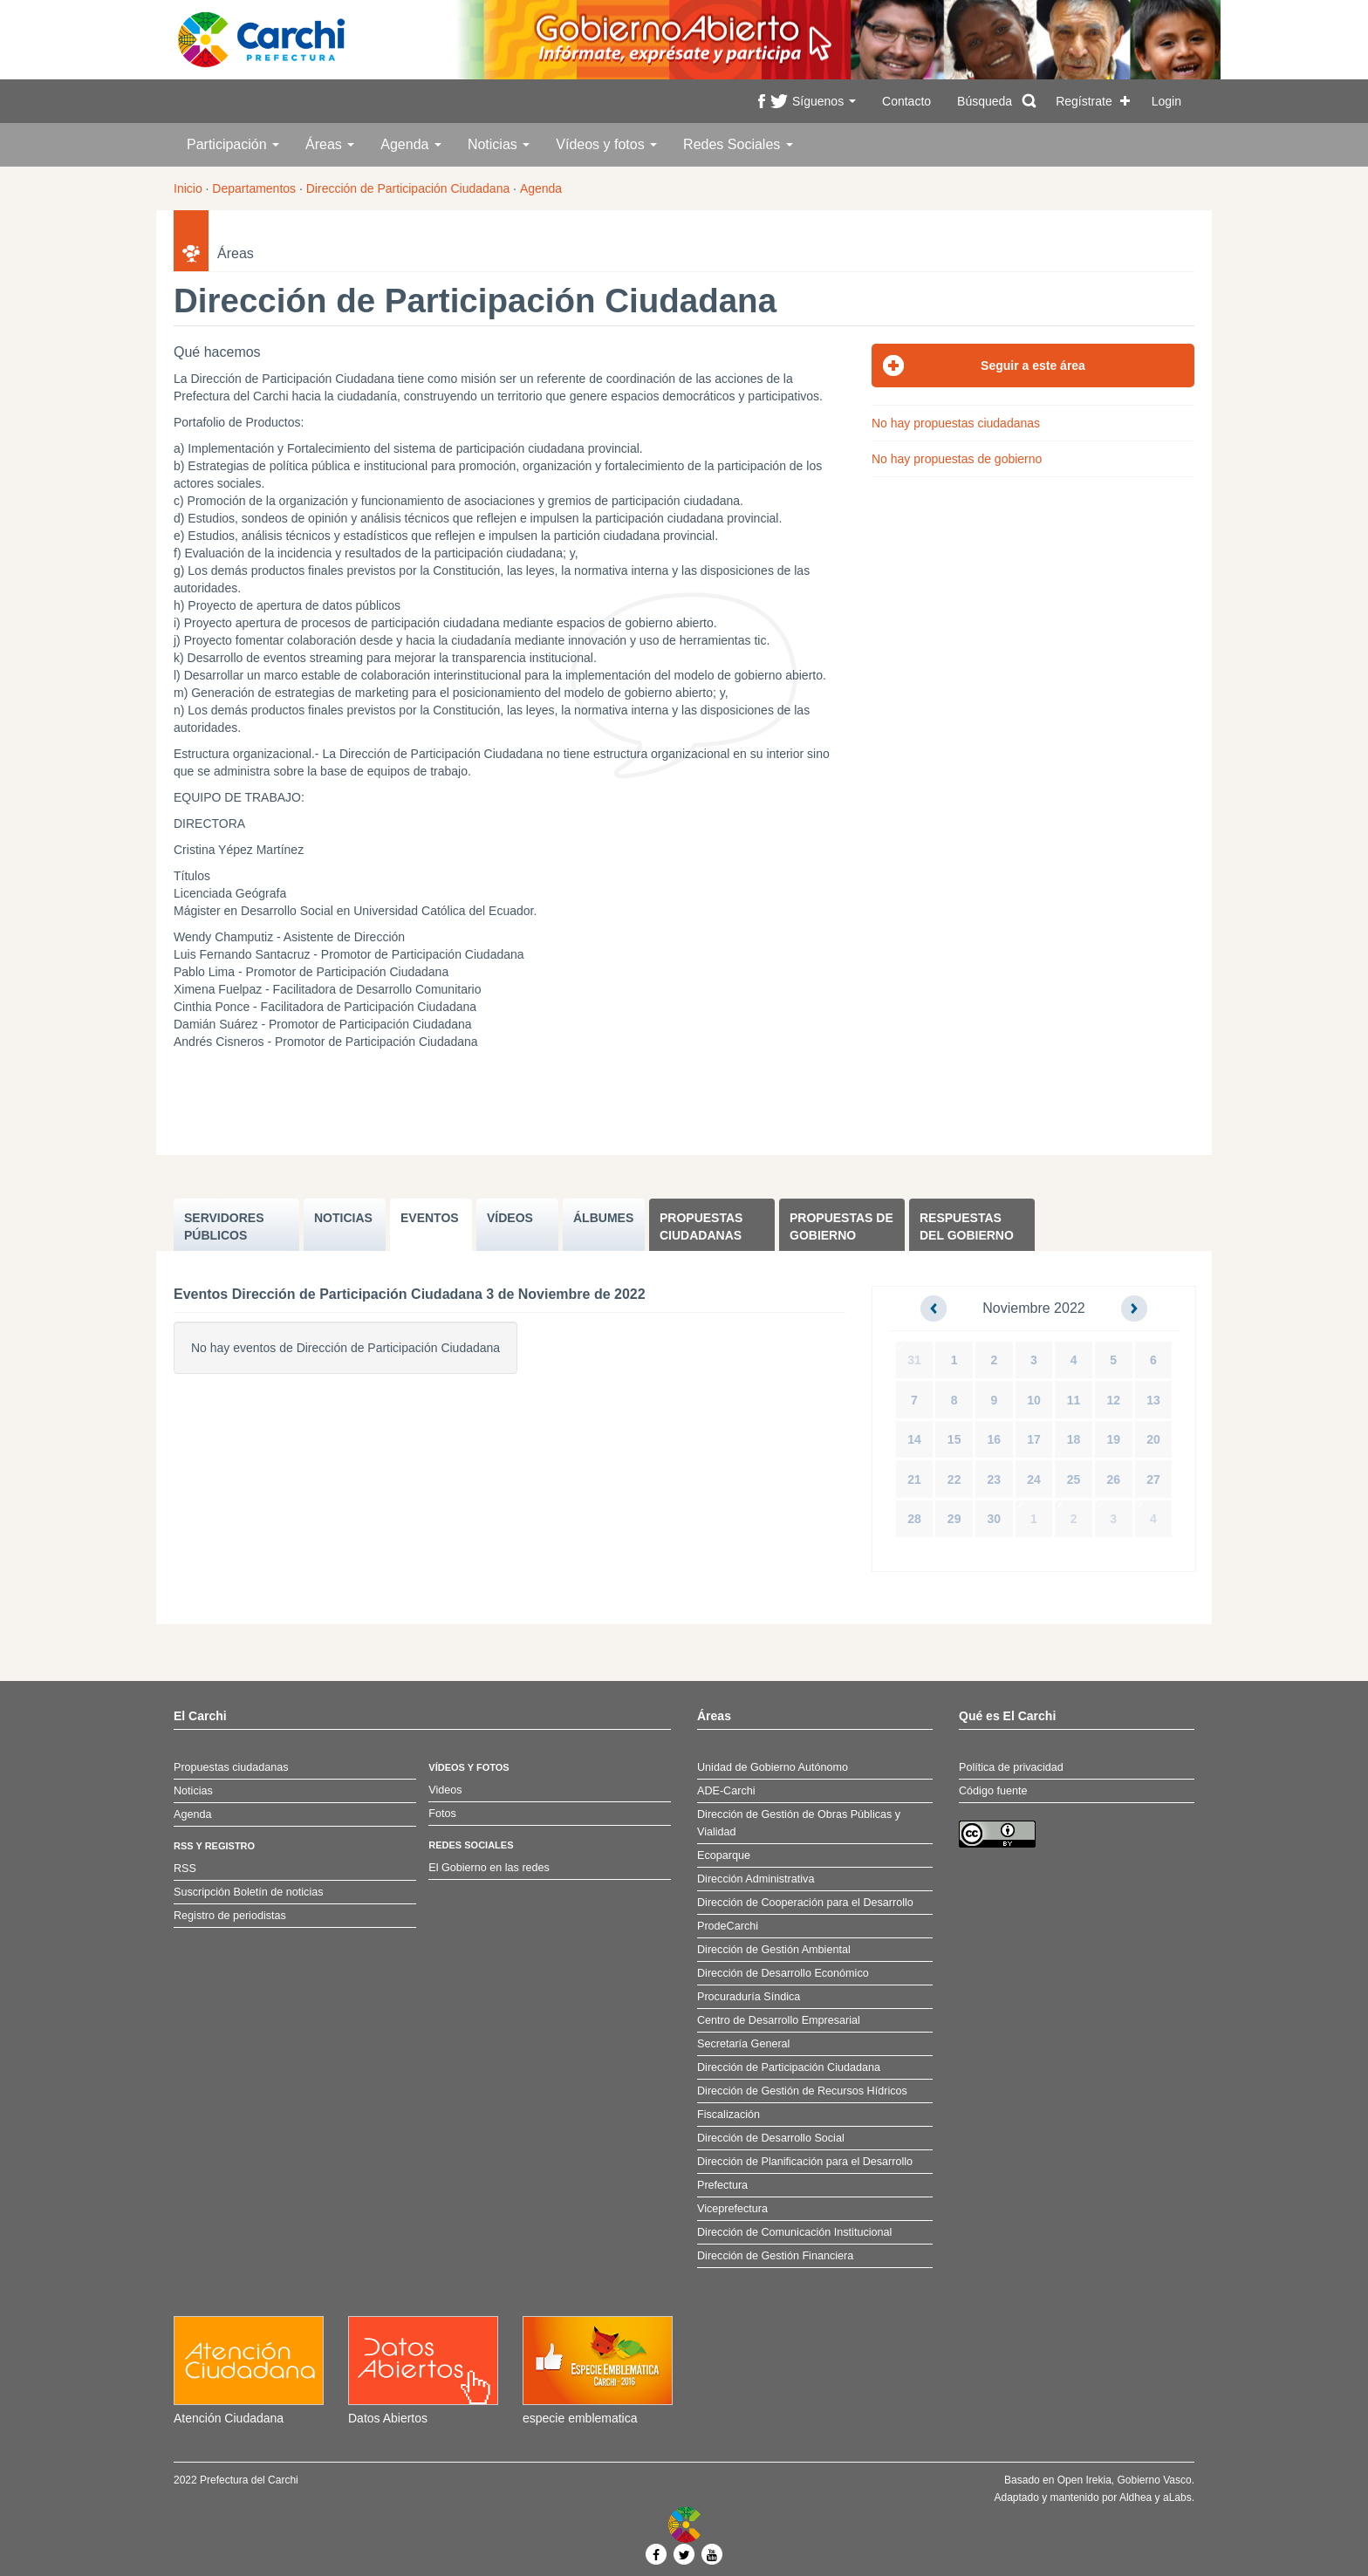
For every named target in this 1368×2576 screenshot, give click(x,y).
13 (1153, 1400)
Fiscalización (728, 2114)
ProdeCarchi (727, 1926)
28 (914, 1519)
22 (954, 1479)
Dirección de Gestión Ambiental (774, 1950)
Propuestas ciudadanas (701, 1226)
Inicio (188, 188)
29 (954, 1519)
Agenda (410, 144)
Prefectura (722, 2185)
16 (995, 1439)
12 (1113, 1400)
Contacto (906, 101)
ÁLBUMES (603, 1218)
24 (1034, 1479)
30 (995, 1519)
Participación (233, 144)
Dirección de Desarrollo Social (771, 2138)
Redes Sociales (738, 144)
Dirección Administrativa (755, 1879)
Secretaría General (743, 2044)
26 (1113, 1479)
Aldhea (1135, 2497)
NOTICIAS (343, 1218)
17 (1034, 1439)
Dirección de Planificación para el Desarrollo (805, 2162)
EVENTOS (429, 1218)
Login (1166, 101)
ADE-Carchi (726, 1791)
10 (1034, 1400)
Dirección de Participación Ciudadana (408, 188)
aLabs (1177, 2497)
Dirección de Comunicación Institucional (794, 2232)
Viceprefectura (732, 2209)
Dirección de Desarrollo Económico (783, 1973)
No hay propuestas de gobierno (957, 459)
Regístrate (1084, 101)
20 (1153, 1439)
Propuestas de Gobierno (841, 1226)
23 (995, 1479)
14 (914, 1439)
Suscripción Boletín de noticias (249, 1892)
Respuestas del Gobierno (967, 1226)
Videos (445, 1790)
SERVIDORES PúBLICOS (224, 1226)
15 (954, 1439)
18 (1074, 1439)
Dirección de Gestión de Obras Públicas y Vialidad (798, 1823)
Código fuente (993, 1791)
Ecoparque (723, 1855)
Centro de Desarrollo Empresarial (778, 2020)
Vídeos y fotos (606, 144)
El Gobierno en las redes (489, 1868)
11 (1074, 1400)
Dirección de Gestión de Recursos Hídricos (802, 2091)
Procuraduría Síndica (748, 1997)
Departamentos (254, 188)
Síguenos (824, 101)
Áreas (329, 144)
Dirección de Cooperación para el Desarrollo (805, 1902)
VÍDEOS (510, 1218)
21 (914, 1479)
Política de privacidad (1011, 1767)
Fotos (442, 1813)
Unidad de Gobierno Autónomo (772, 1767)
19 (1113, 1439)
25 (1074, 1479)
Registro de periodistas (230, 1916)
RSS (185, 1868)
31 (914, 1360)
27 (1153, 1479)
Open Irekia (1084, 2480)
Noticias (499, 144)
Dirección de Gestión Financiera (775, 2256)
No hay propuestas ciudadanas (956, 423)
